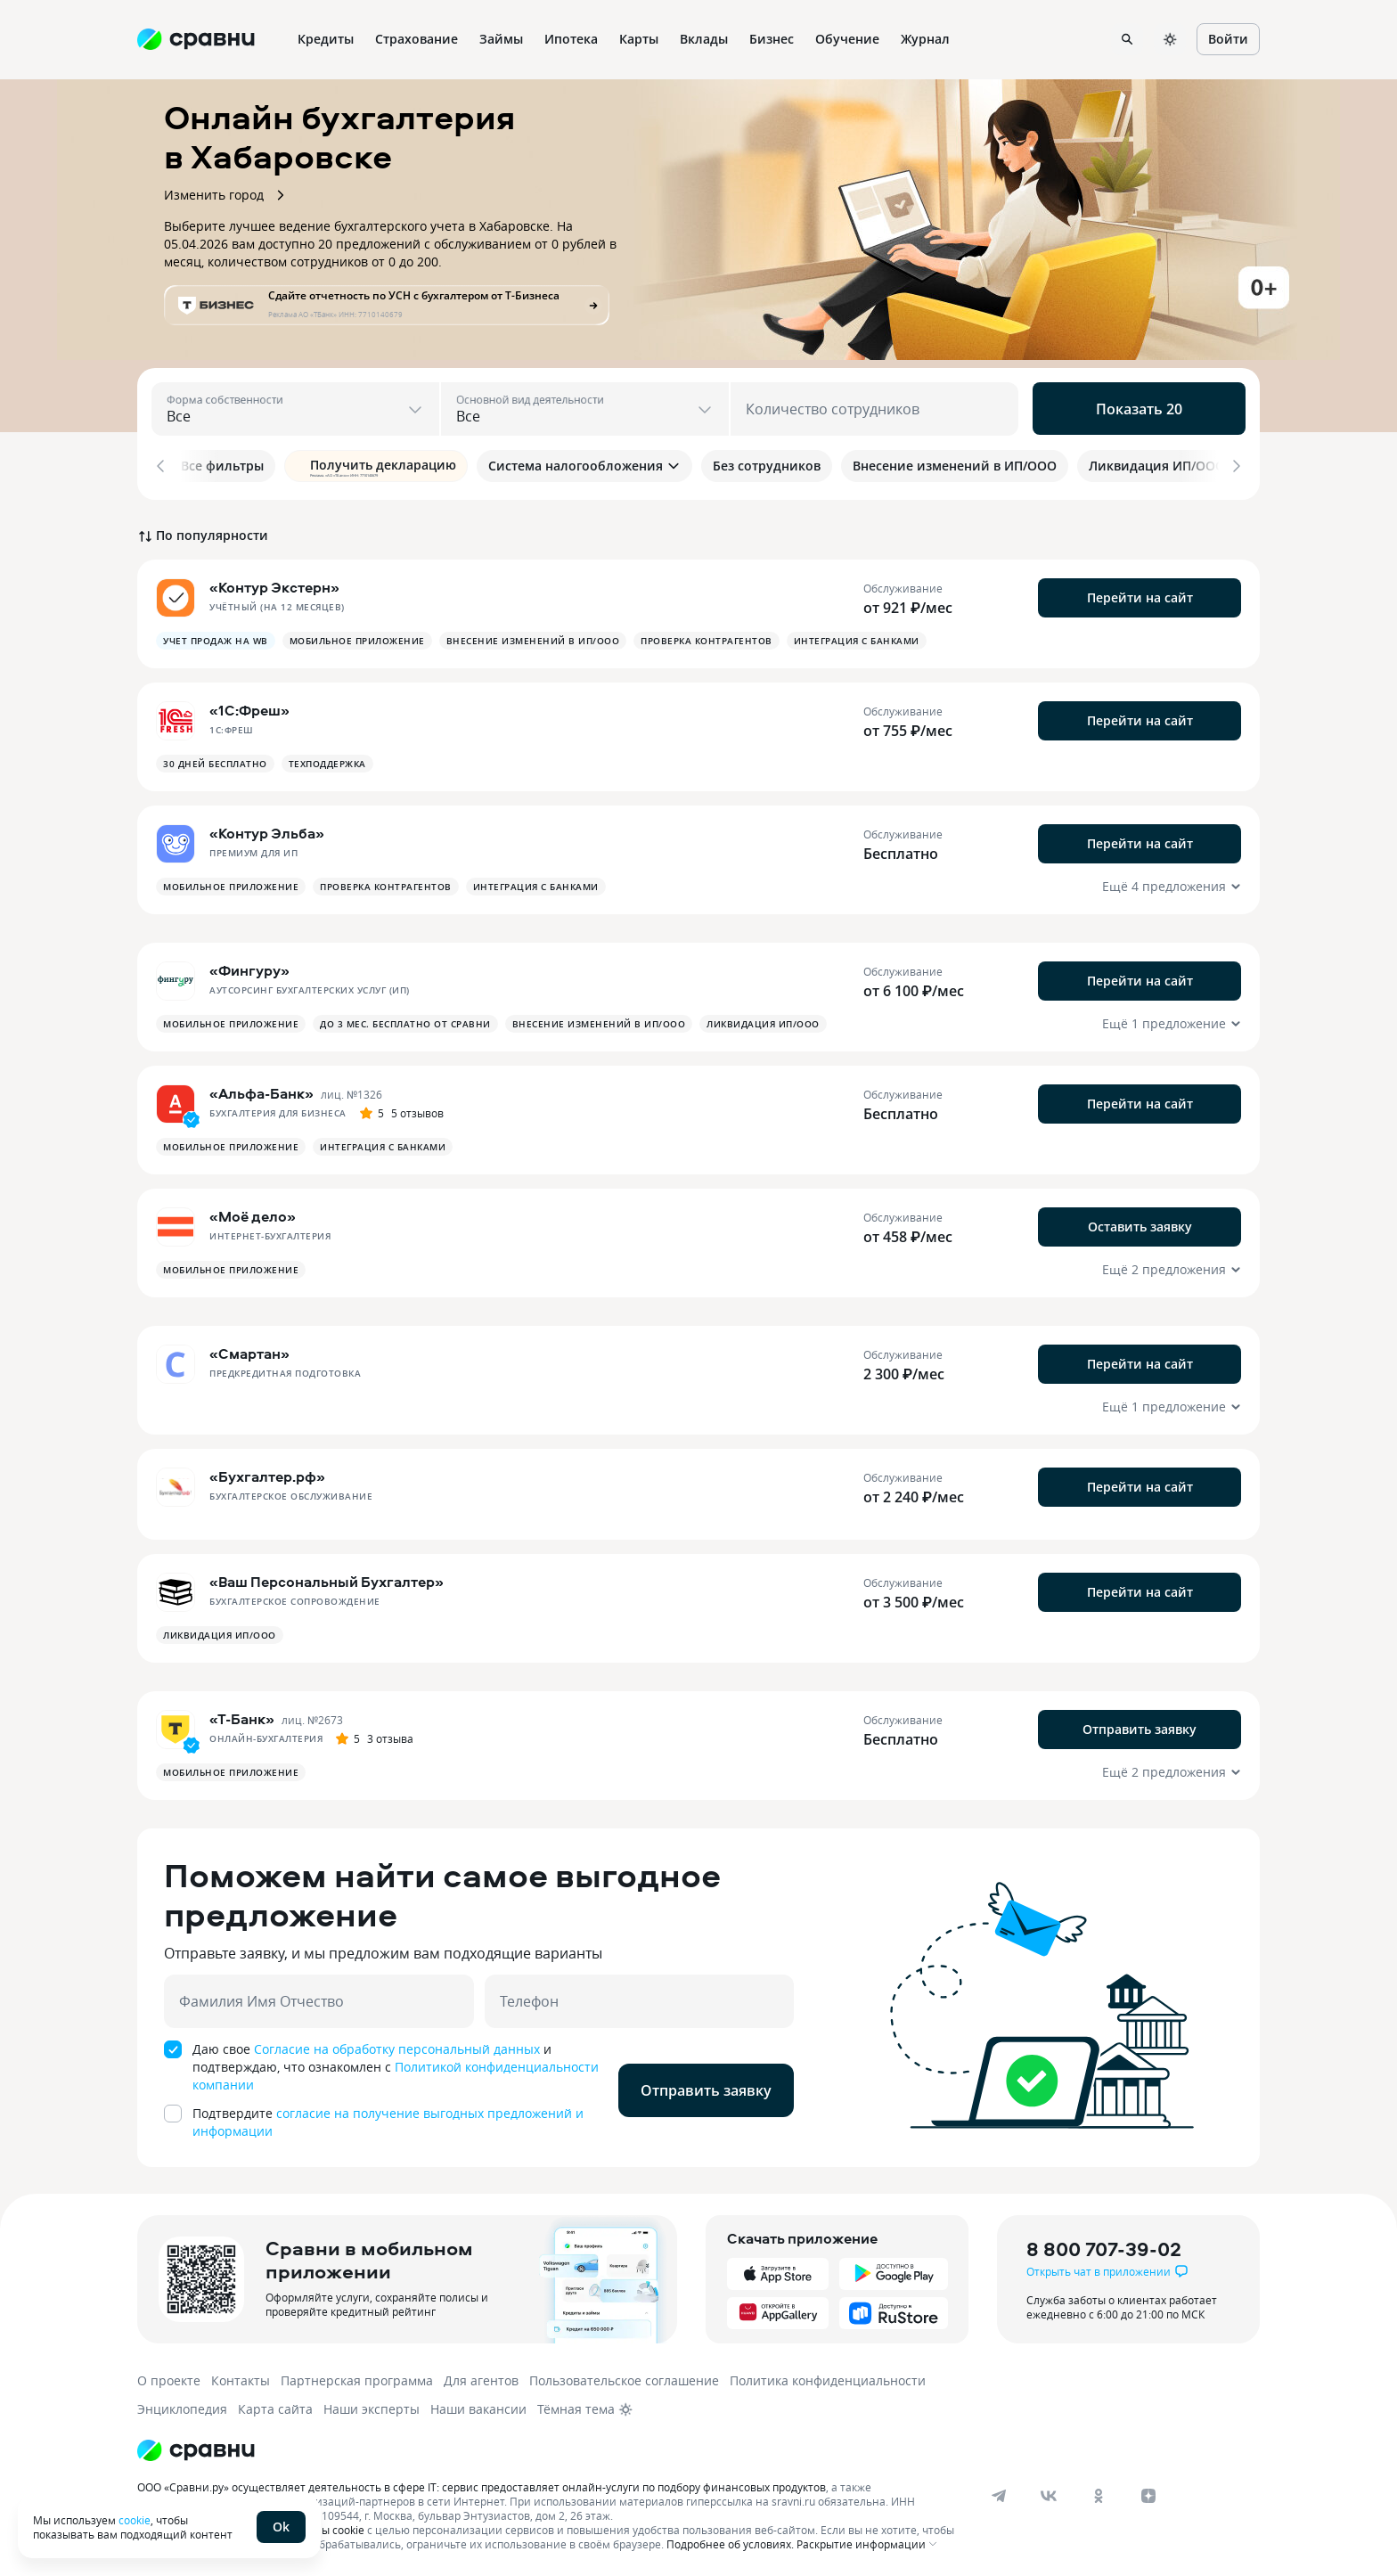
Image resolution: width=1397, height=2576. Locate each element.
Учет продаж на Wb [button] (215, 637)
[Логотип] (196, 2446)
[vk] (1049, 2492)
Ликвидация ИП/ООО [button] (763, 1020)
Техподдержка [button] (327, 760)
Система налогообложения (584, 465)
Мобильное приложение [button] (357, 637)
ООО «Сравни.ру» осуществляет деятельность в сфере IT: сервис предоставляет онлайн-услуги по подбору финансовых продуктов (481, 2483)
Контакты (240, 2376)
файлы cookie (329, 2526)
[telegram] (999, 2492)
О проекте (168, 2376)
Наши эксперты (371, 2405)
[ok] (1098, 2492)
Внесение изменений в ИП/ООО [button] (533, 637)
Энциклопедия (182, 2405)
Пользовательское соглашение (624, 2376)
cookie (134, 2520)
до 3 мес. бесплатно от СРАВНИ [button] (405, 1020)
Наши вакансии (478, 2405)
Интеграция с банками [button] (856, 637)
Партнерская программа (357, 2376)
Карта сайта (275, 2405)
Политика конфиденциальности (828, 2376)
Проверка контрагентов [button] (706, 637)
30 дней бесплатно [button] (215, 760)
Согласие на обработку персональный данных (397, 2045)
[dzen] (1148, 2492)
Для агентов (481, 2376)
